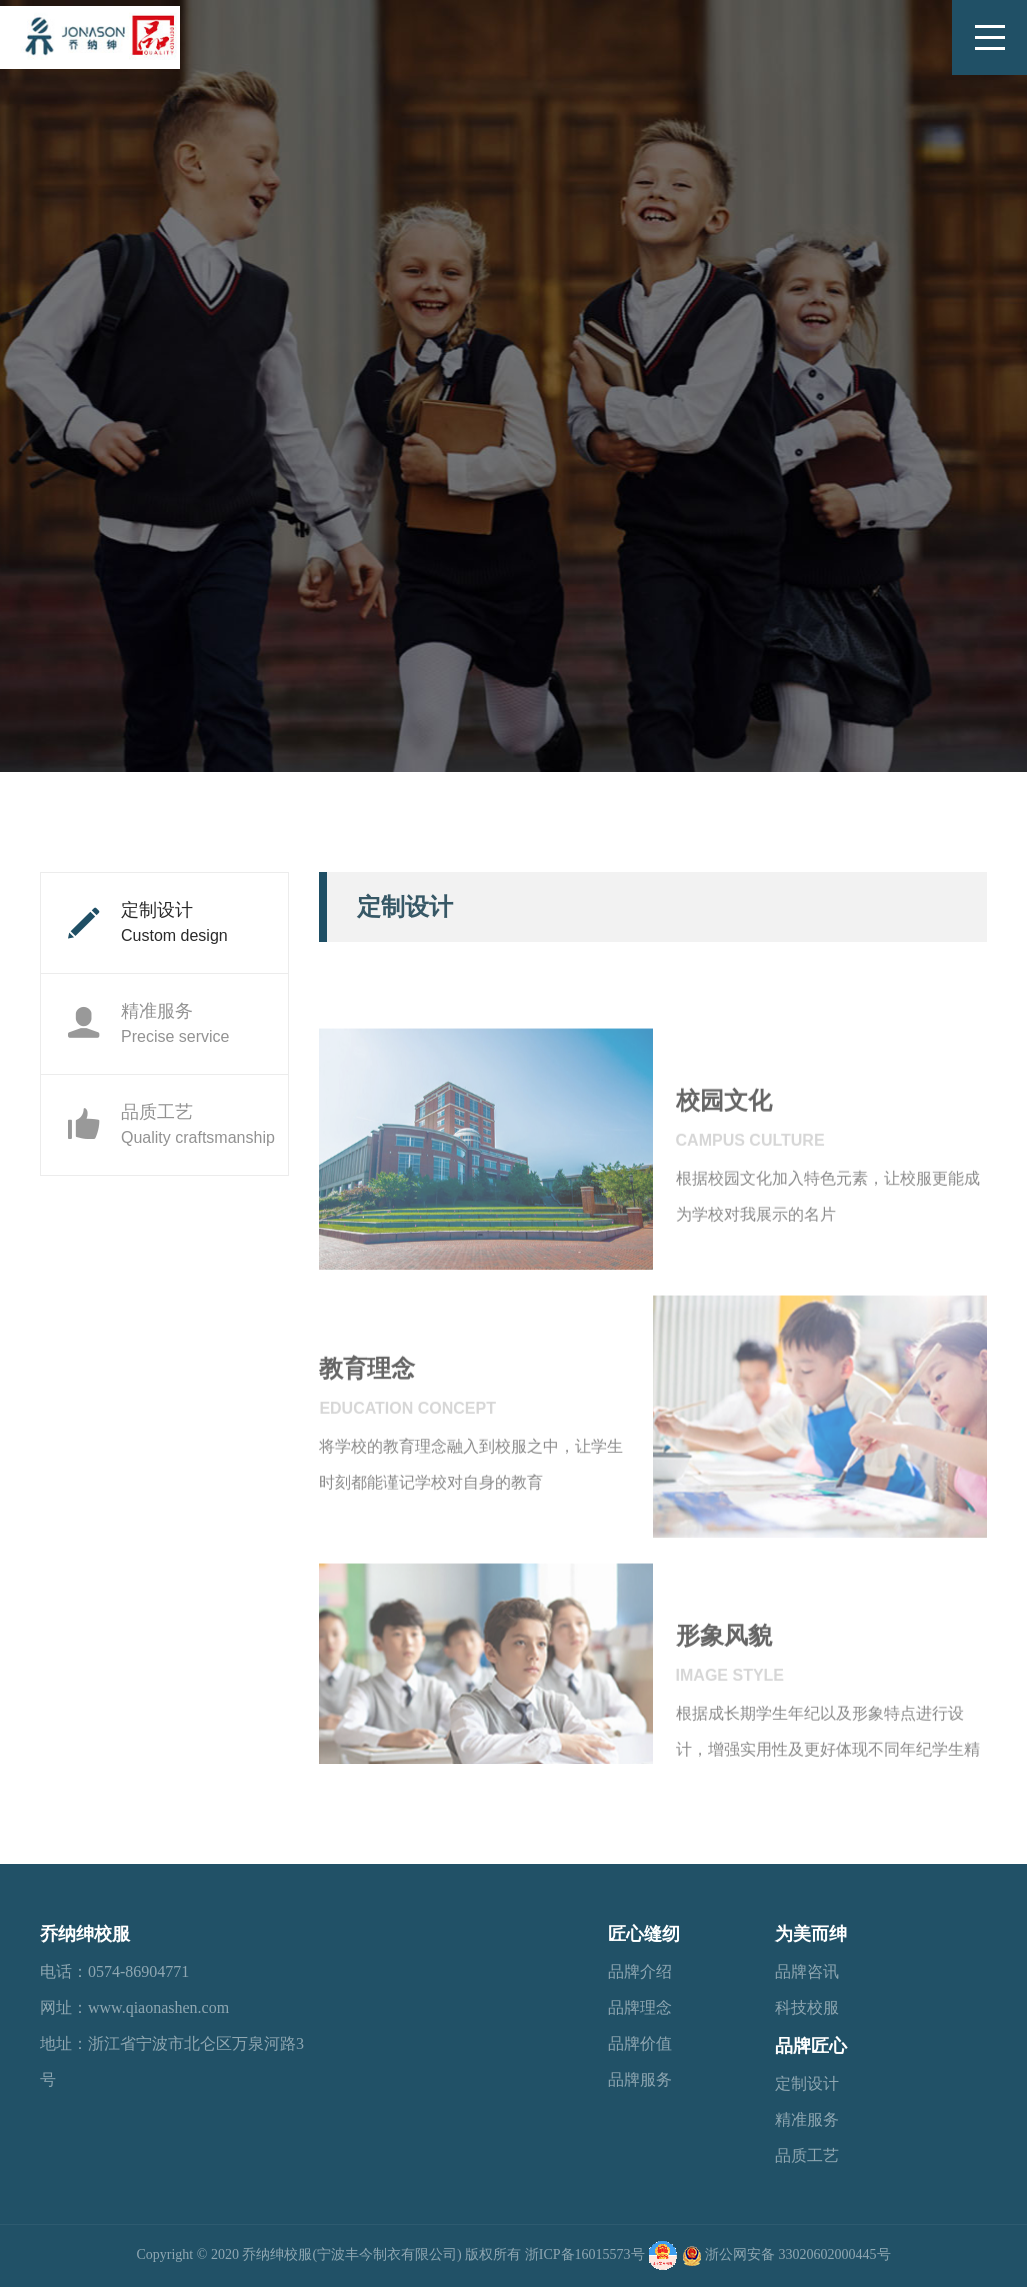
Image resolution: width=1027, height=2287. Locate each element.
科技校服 (807, 2007)
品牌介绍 (640, 1971)
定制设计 (147, 922)
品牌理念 (640, 2007)
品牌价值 (640, 2043)
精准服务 (147, 1023)
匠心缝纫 (644, 1934)
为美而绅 (811, 1934)
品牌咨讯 (807, 1971)
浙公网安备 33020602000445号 (798, 2254)
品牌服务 (640, 2079)
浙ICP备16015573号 (585, 2254)
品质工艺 (170, 1124)
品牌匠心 (811, 2046)
